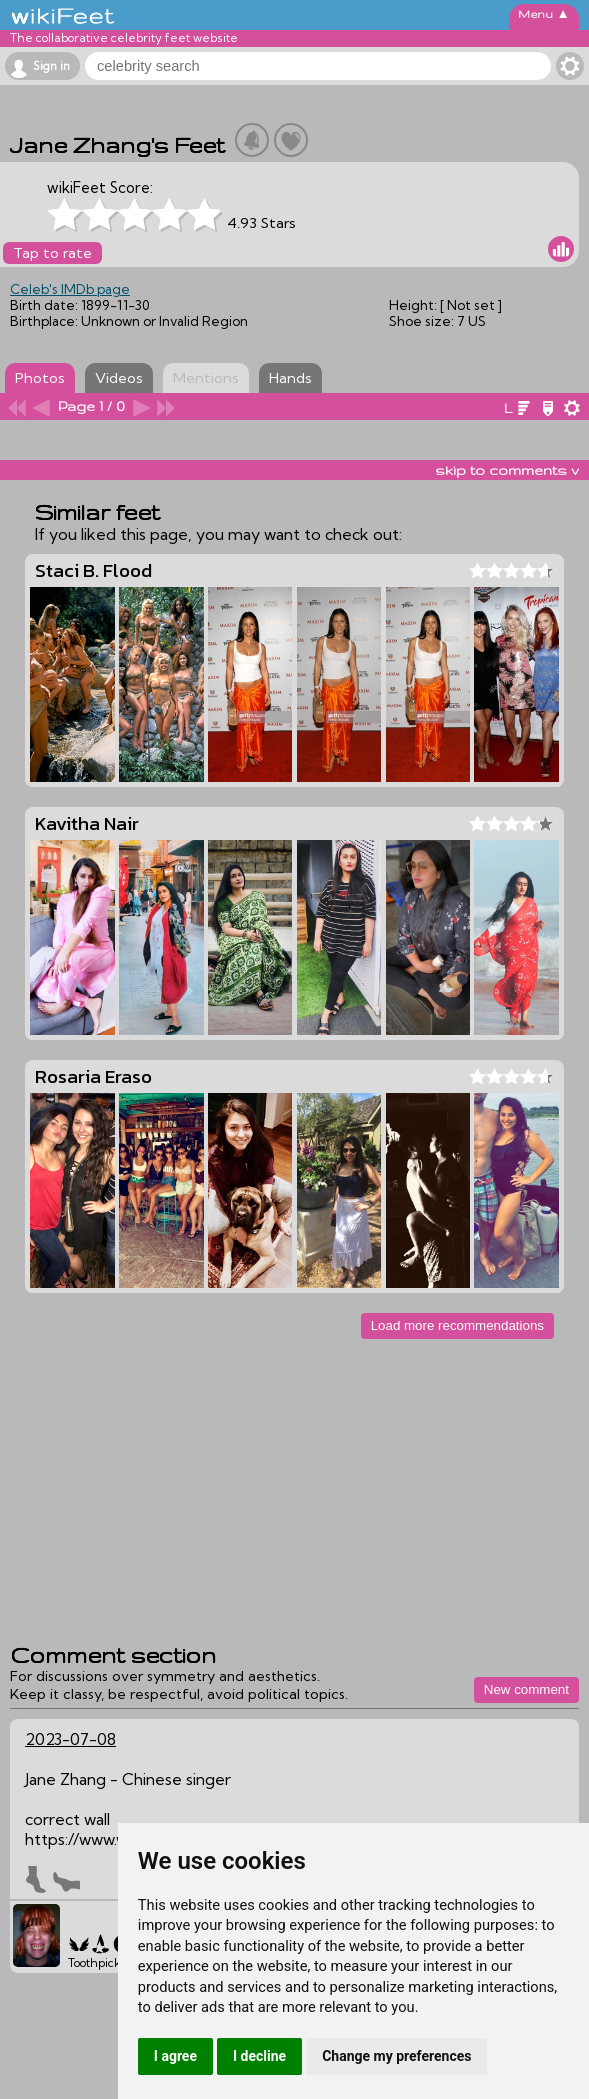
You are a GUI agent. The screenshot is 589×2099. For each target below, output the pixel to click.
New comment (526, 1689)
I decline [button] (259, 2056)
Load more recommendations (457, 1325)
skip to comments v (507, 470)
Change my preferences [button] (396, 2056)
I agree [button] (175, 2056)
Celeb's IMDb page (70, 289)
